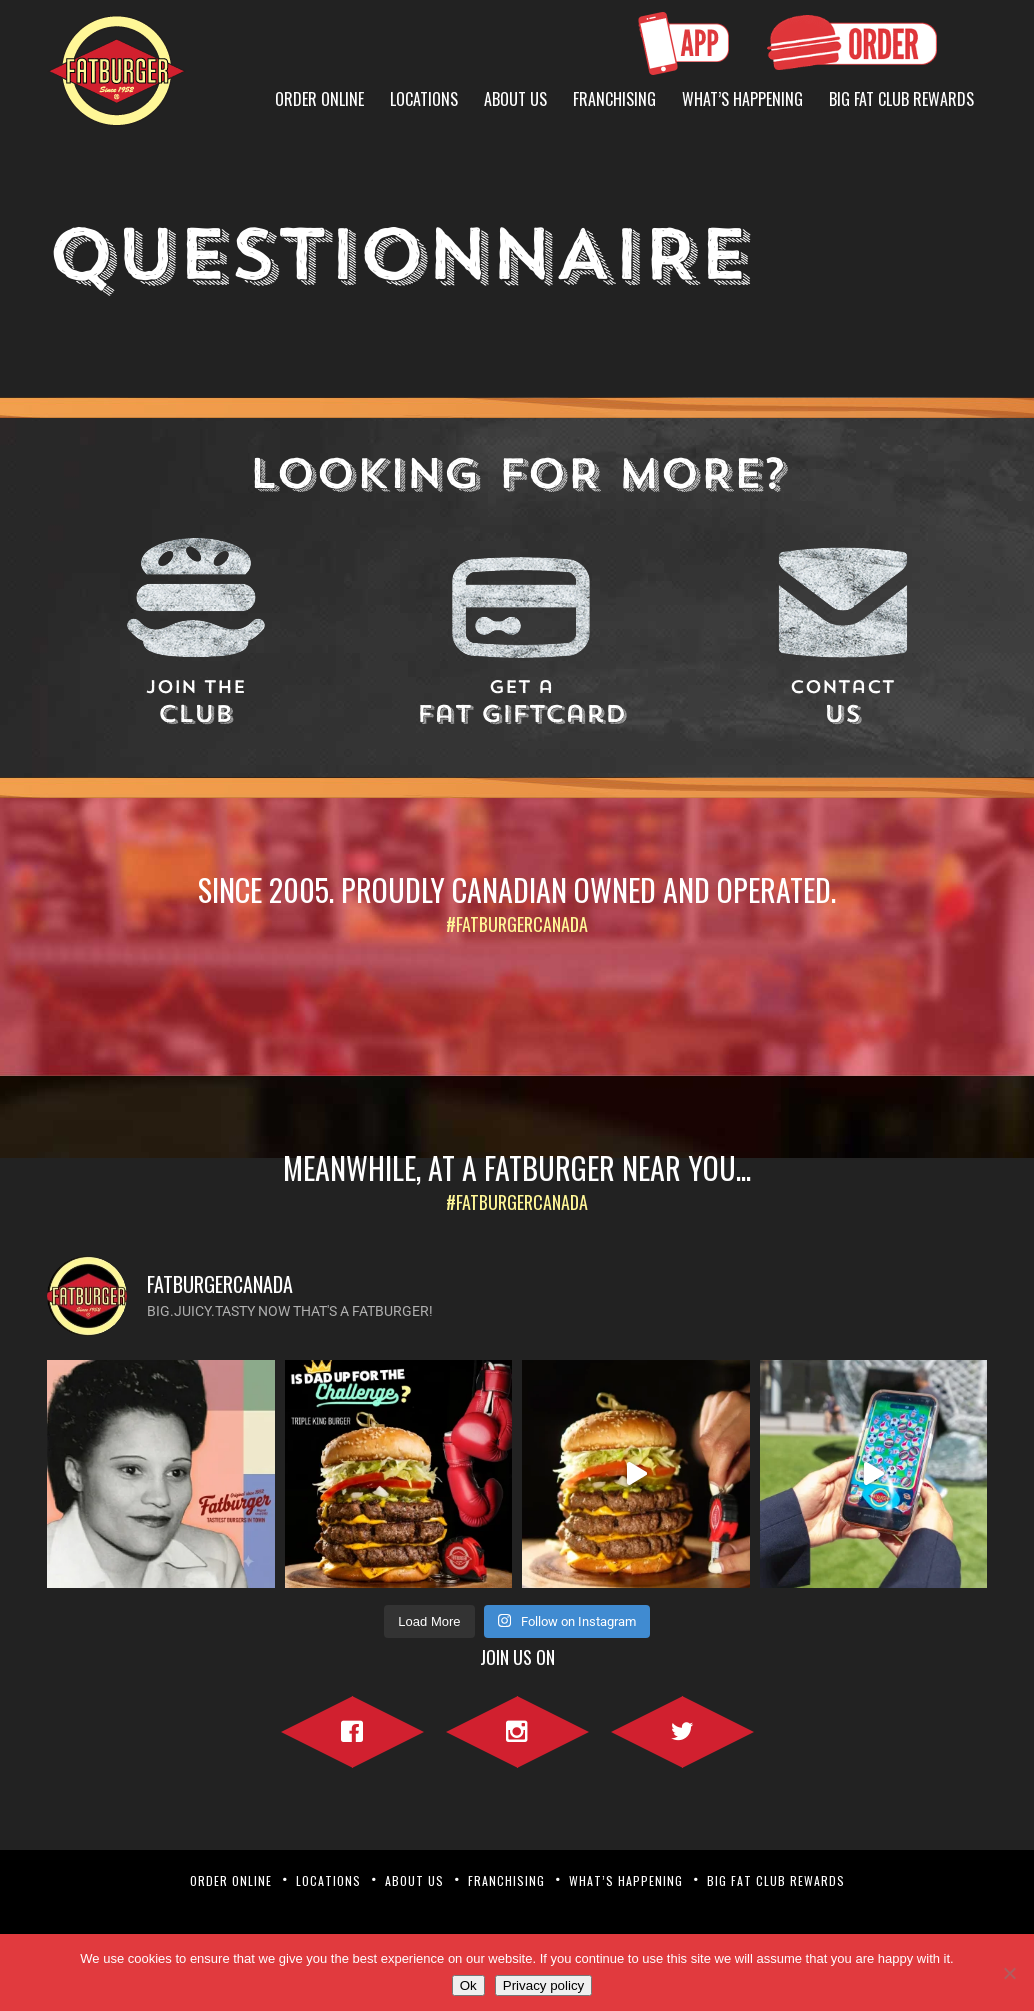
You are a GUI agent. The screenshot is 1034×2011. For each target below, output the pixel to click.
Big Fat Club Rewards (901, 99)
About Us (515, 99)
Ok (468, 1985)
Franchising (614, 99)
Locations (424, 99)
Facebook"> (352, 1728)
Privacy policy (543, 1985)
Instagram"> (517, 1728)
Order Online (319, 99)
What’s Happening (742, 99)
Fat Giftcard (521, 704)
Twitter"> (682, 1728)
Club (196, 704)
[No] (1009, 1973)
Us (843, 704)
